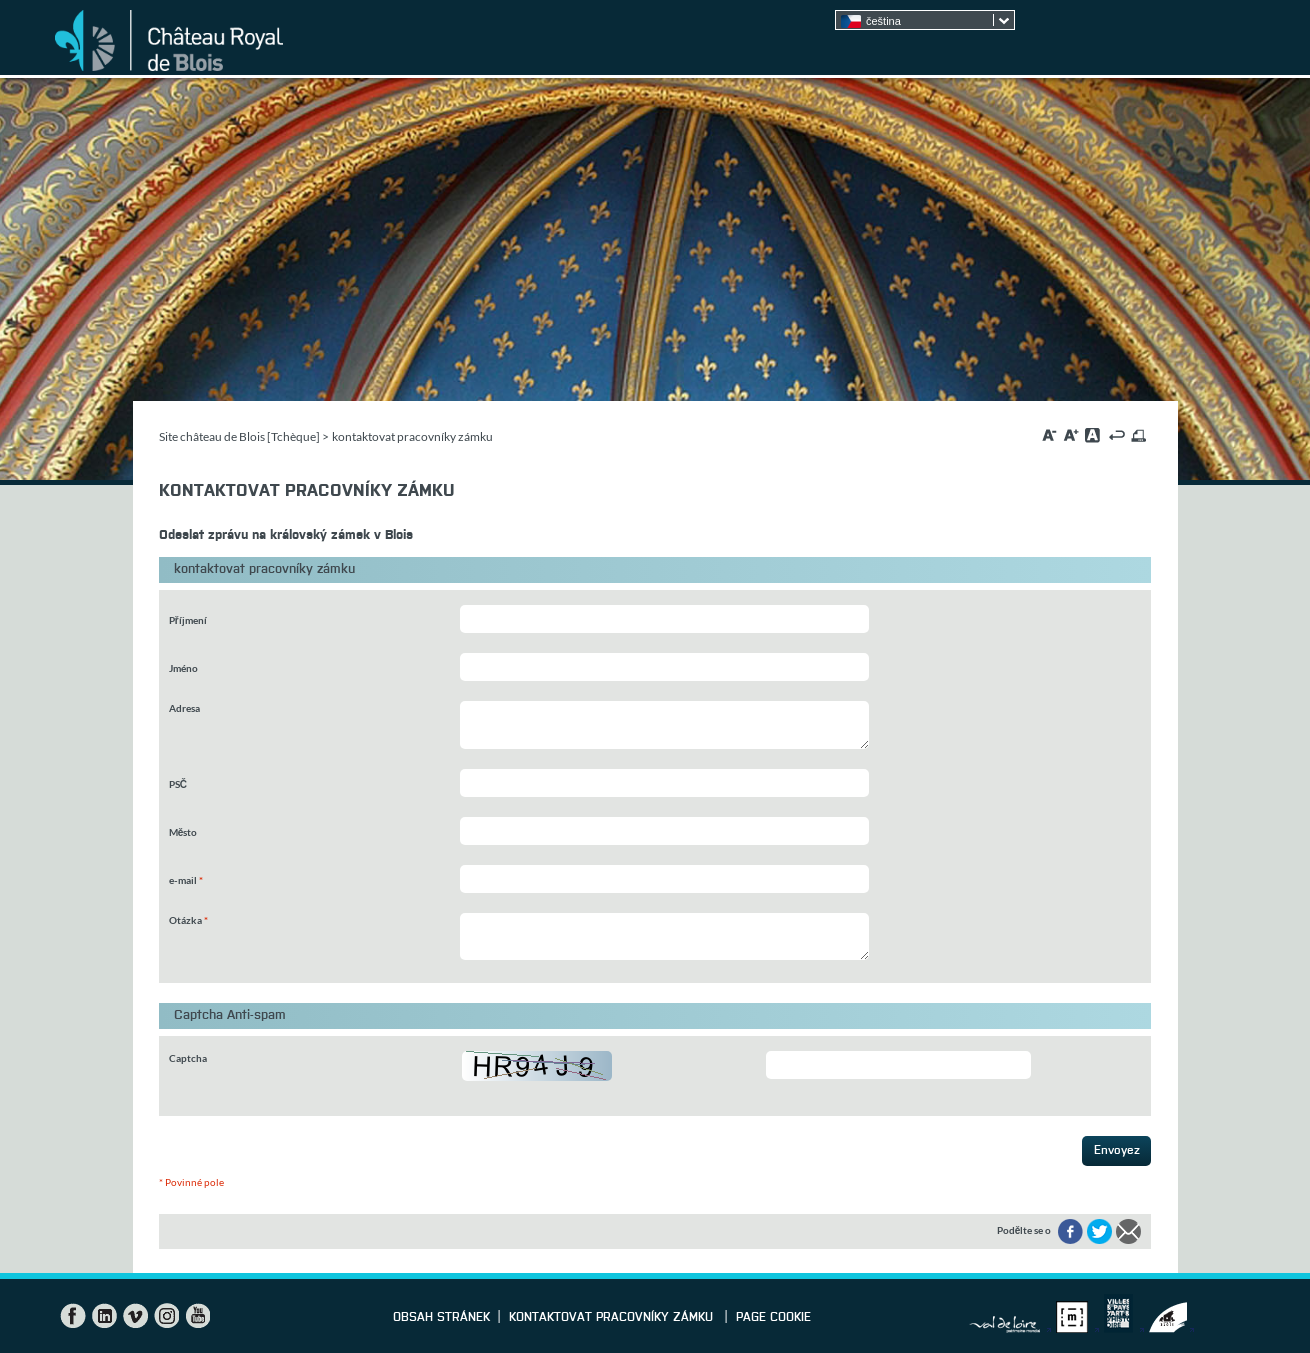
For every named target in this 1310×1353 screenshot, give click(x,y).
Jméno (183, 668)
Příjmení (188, 620)
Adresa (184, 708)
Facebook (73, 1316)
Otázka (188, 920)
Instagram (166, 1316)
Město (183, 832)
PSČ (178, 784)
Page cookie (773, 1318)
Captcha (188, 1058)
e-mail (186, 880)
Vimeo (135, 1316)
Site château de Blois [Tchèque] (239, 436)
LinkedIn (104, 1316)
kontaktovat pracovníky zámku (613, 1318)
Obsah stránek (441, 1318)
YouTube (197, 1316)
